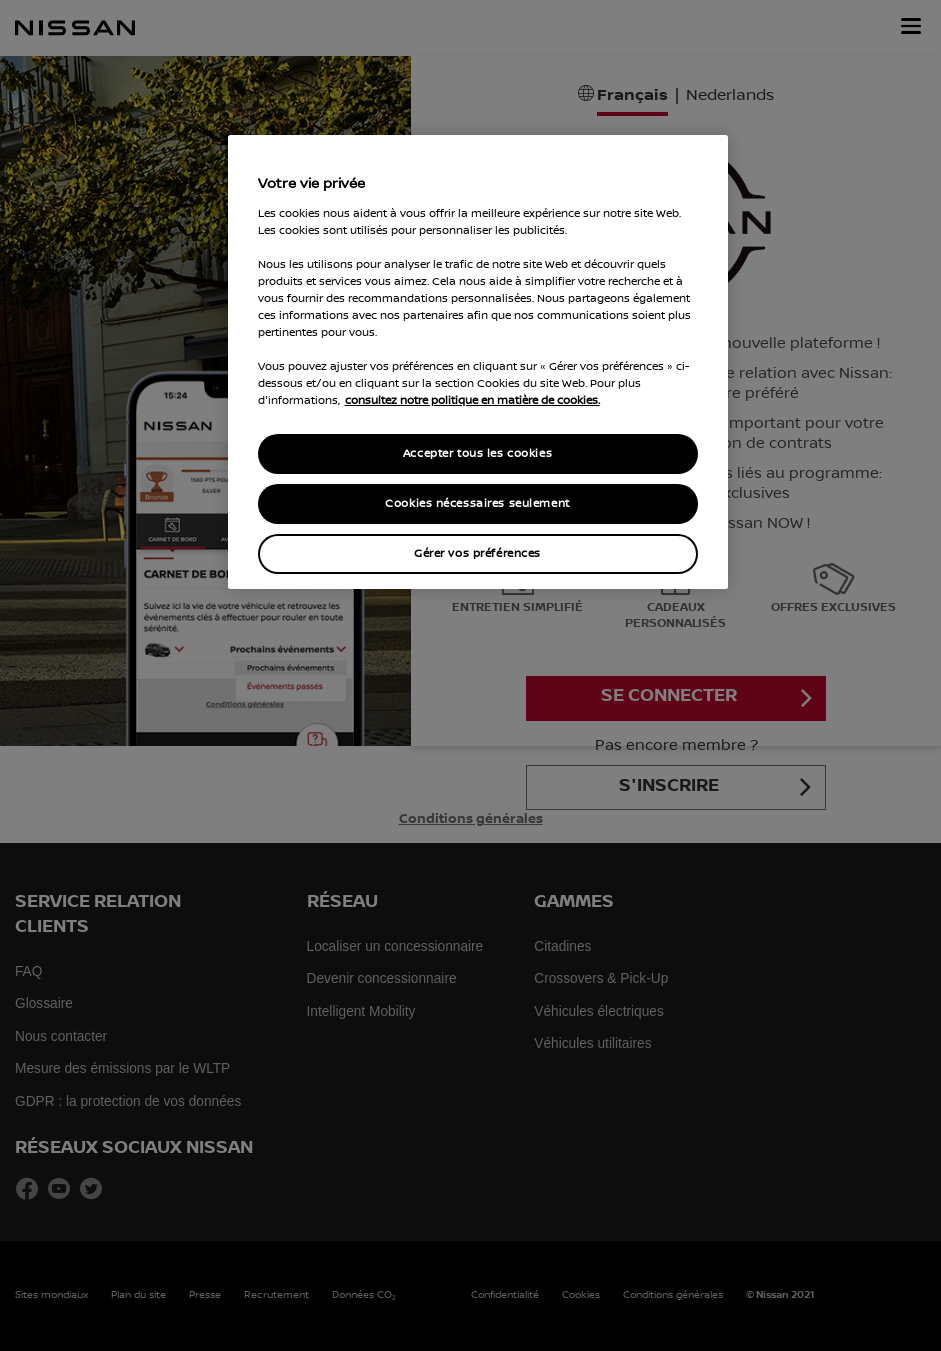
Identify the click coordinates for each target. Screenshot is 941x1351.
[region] (478, 362)
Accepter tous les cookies (477, 453)
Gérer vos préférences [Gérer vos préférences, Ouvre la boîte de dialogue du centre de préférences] (477, 553)
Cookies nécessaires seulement (477, 503)
